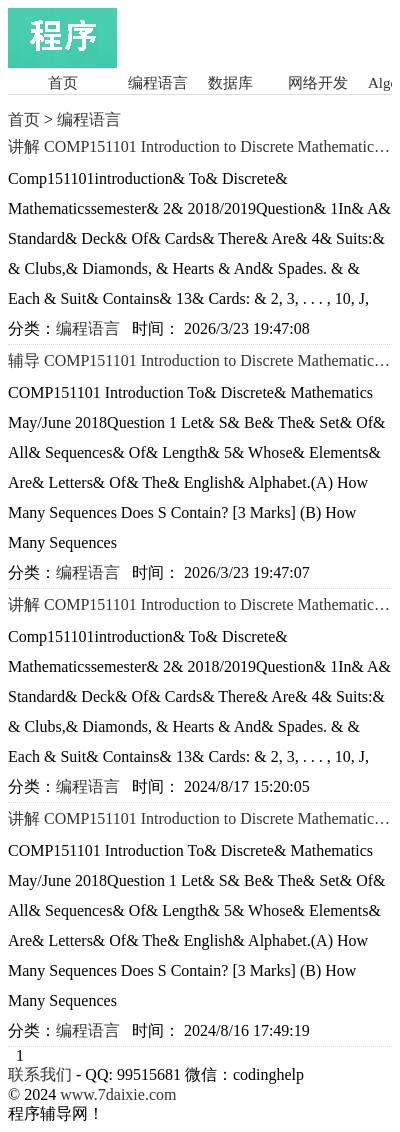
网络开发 (318, 83)
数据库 (230, 83)
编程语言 (158, 83)
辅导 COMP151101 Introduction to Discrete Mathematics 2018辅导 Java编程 (200, 361)
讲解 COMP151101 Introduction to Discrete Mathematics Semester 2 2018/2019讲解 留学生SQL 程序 (200, 605)
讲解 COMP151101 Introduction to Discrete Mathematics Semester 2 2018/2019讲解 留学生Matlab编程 (200, 147)
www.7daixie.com (118, 1094)
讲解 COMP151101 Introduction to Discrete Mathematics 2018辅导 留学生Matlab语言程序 (200, 819)
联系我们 (40, 1074)
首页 (63, 83)
